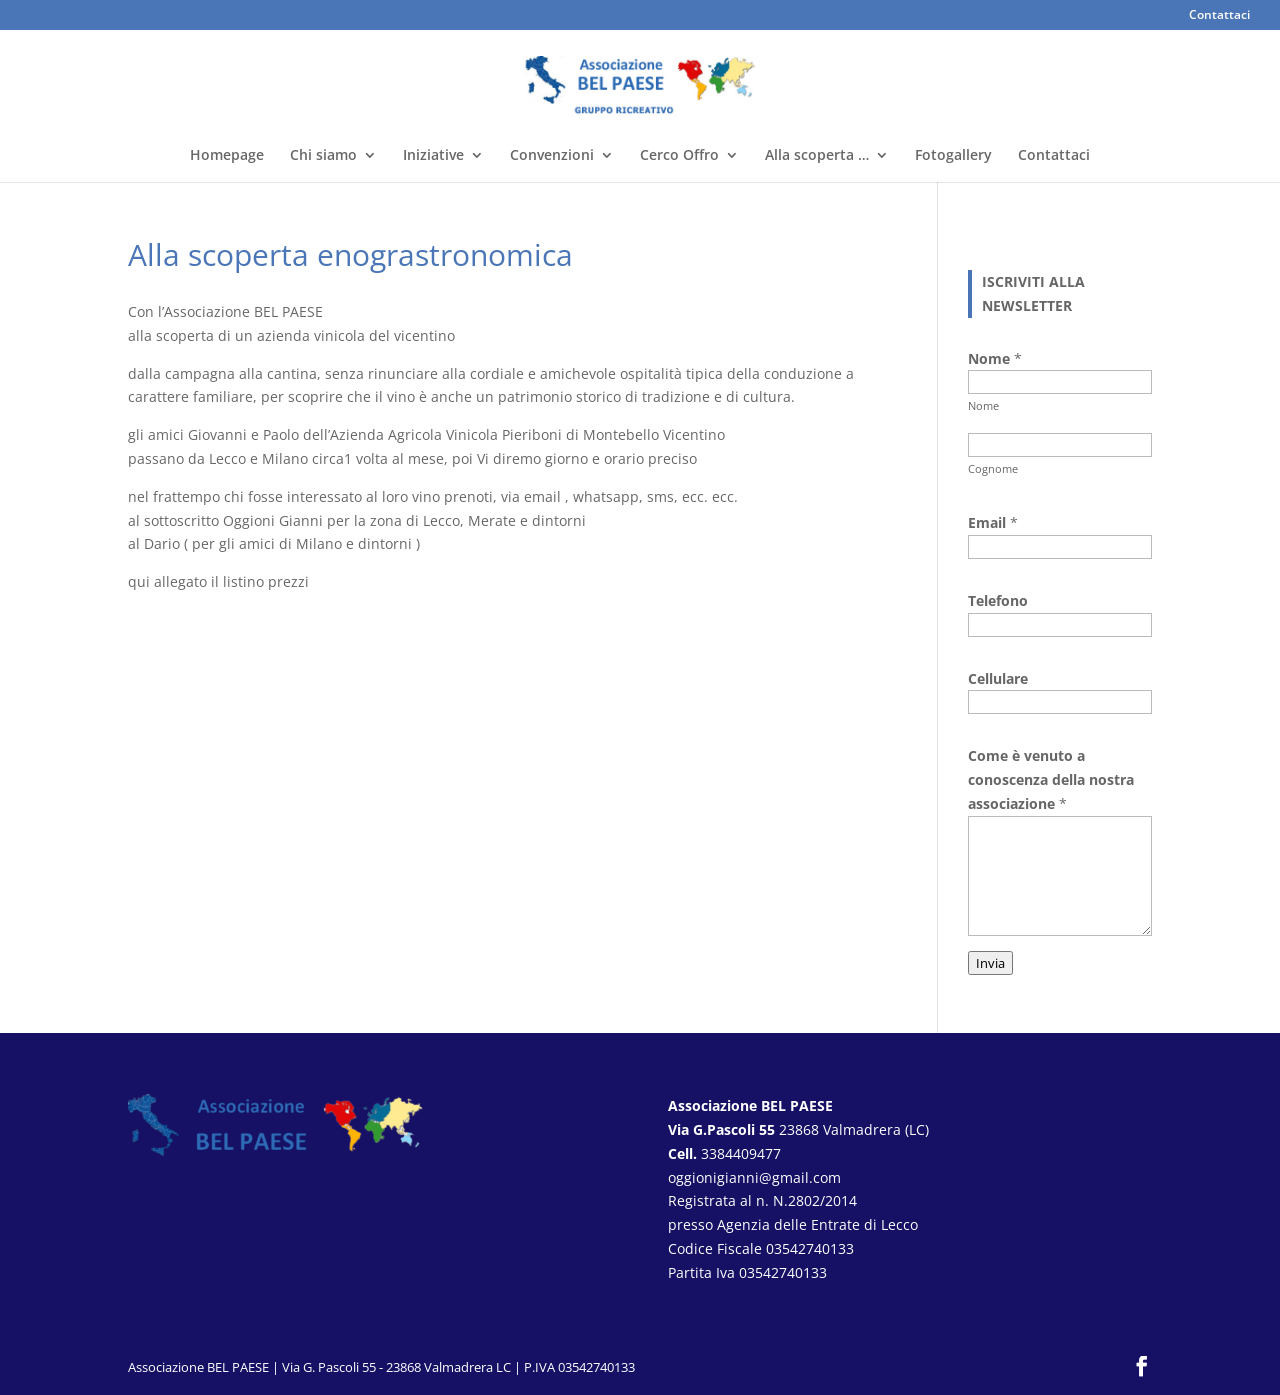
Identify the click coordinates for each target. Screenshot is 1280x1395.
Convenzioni (552, 156)
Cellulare (998, 678)
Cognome (993, 468)
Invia (990, 963)
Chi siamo (323, 156)
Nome (983, 405)
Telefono (998, 600)
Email (993, 522)
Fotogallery (953, 156)
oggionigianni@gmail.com (754, 1177)
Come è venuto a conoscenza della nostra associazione (1051, 779)
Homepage (227, 156)
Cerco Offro (679, 156)
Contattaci (1219, 16)
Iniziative (433, 156)
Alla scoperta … (817, 156)
